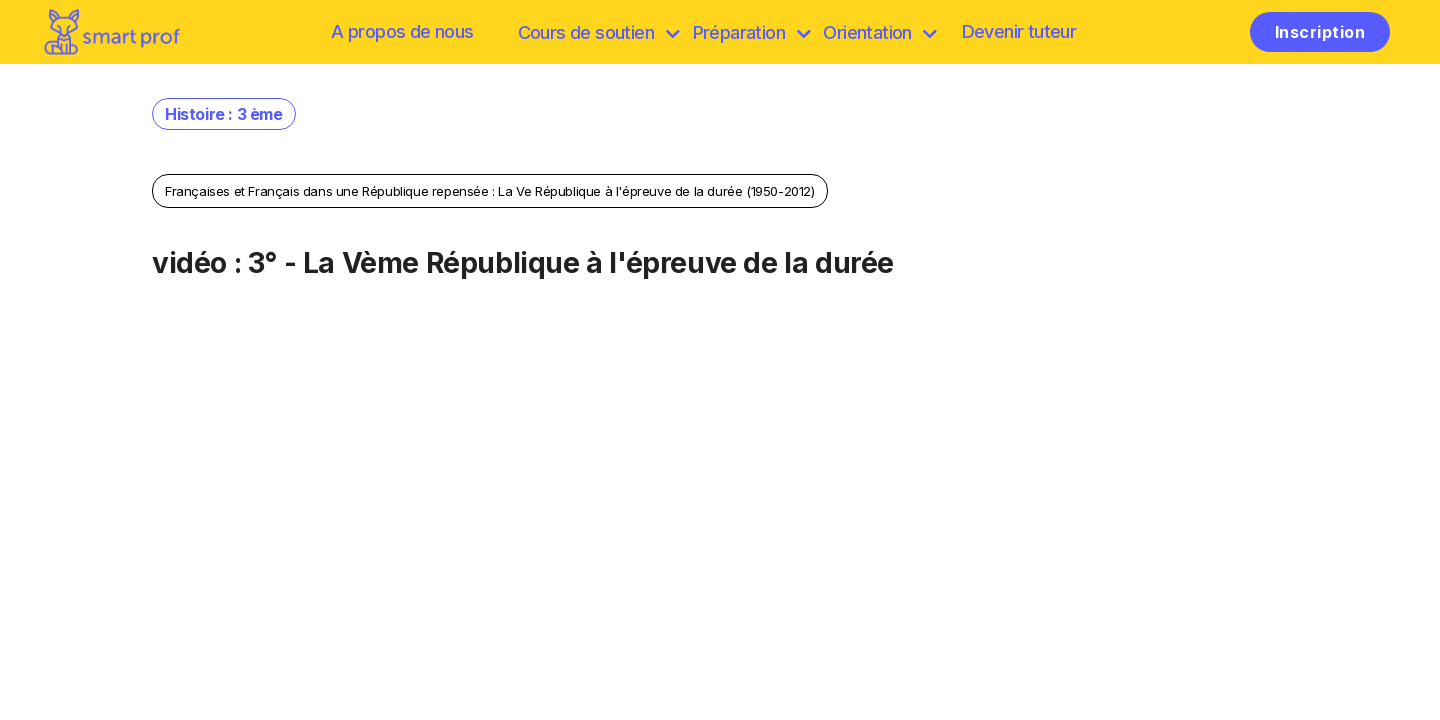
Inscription (1320, 32)
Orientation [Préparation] (879, 32)
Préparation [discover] (751, 32)
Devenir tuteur (1019, 31)
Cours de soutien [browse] (598, 32)
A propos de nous (402, 31)
